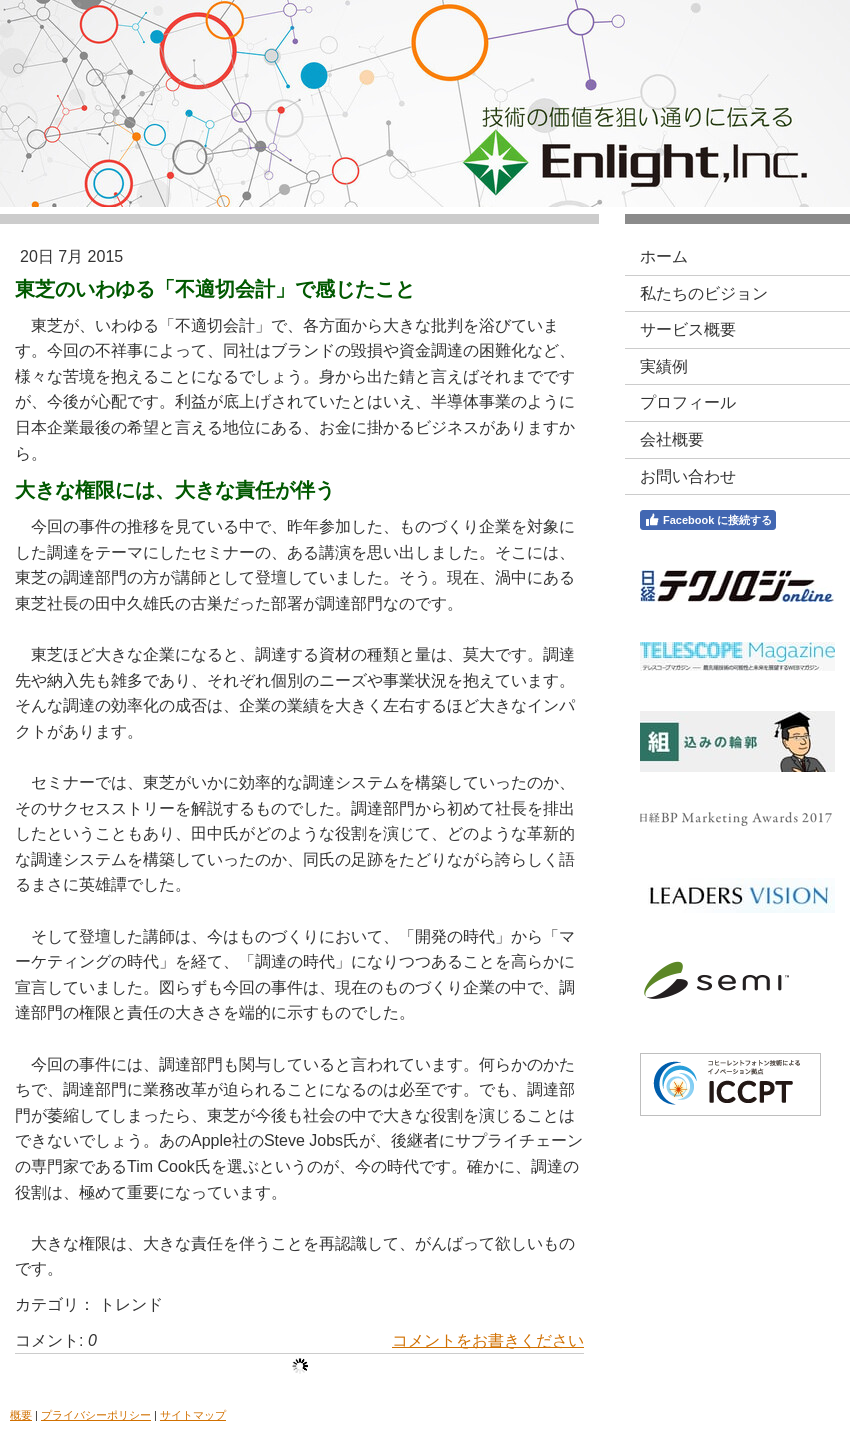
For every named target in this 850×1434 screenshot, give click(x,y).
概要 (21, 1415)
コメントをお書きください (488, 1340)
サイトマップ (193, 1415)
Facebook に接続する (708, 520)
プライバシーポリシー (96, 1415)
